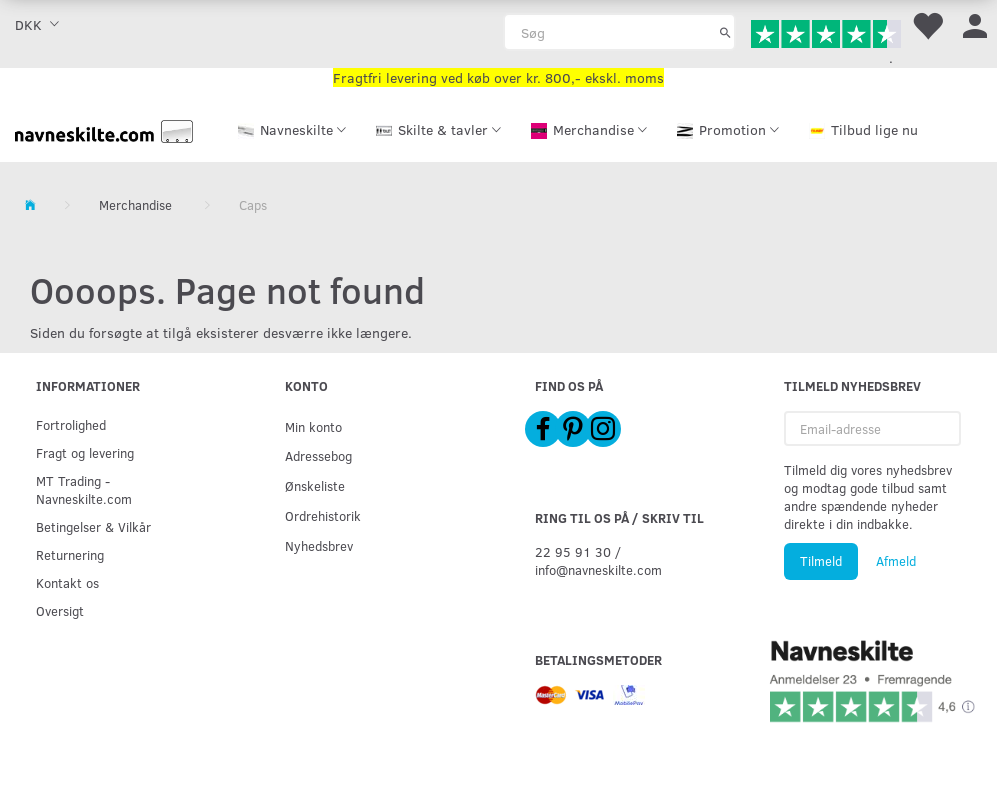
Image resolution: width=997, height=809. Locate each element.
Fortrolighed (71, 424)
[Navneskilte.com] (104, 129)
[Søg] (725, 32)
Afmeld (896, 561)
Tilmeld (821, 561)
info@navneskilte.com (598, 569)
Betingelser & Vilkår (93, 526)
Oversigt (60, 610)
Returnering (70, 554)
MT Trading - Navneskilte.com (84, 489)
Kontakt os (67, 582)
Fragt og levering (85, 452)
